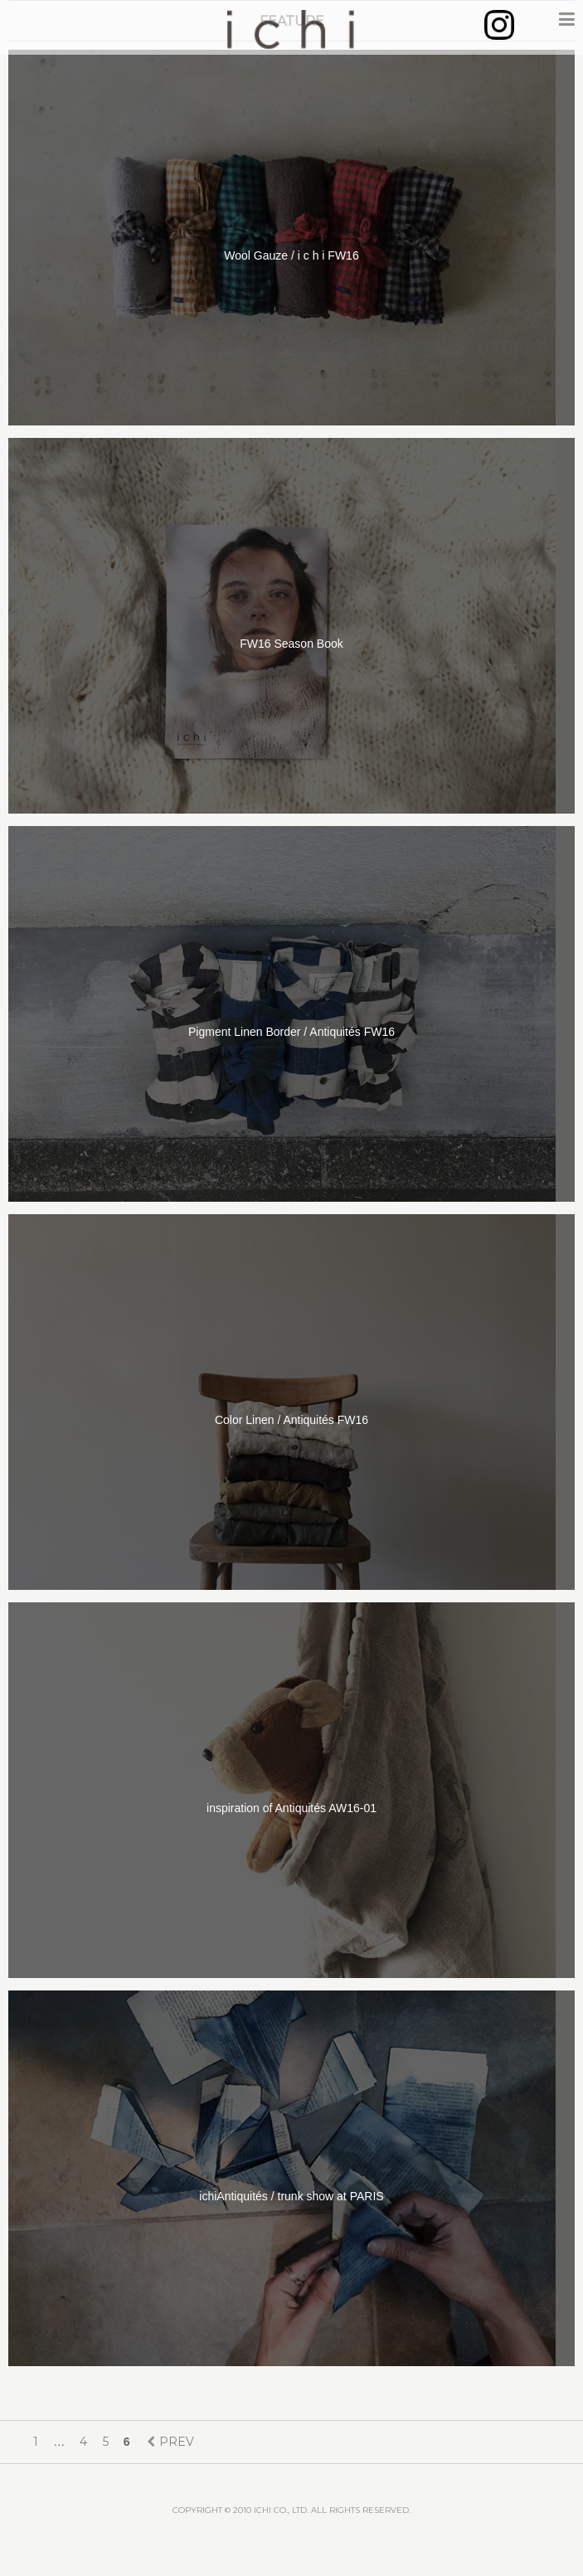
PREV (176, 2441)
